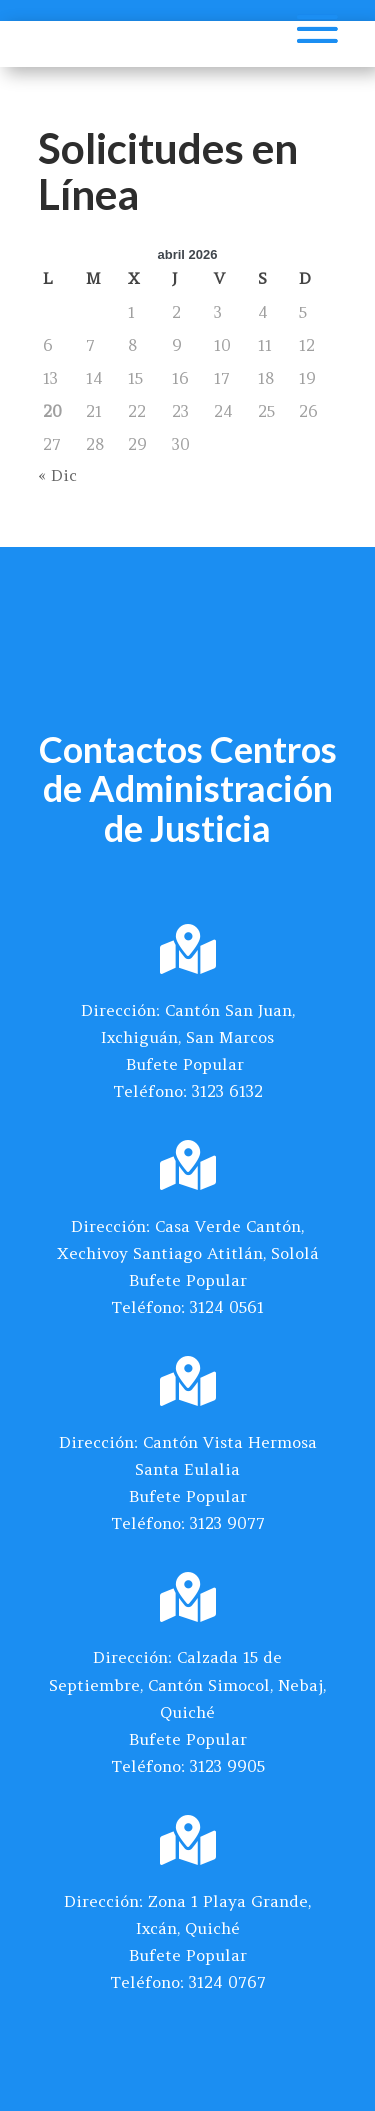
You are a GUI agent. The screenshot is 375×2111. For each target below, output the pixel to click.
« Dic (57, 475)
